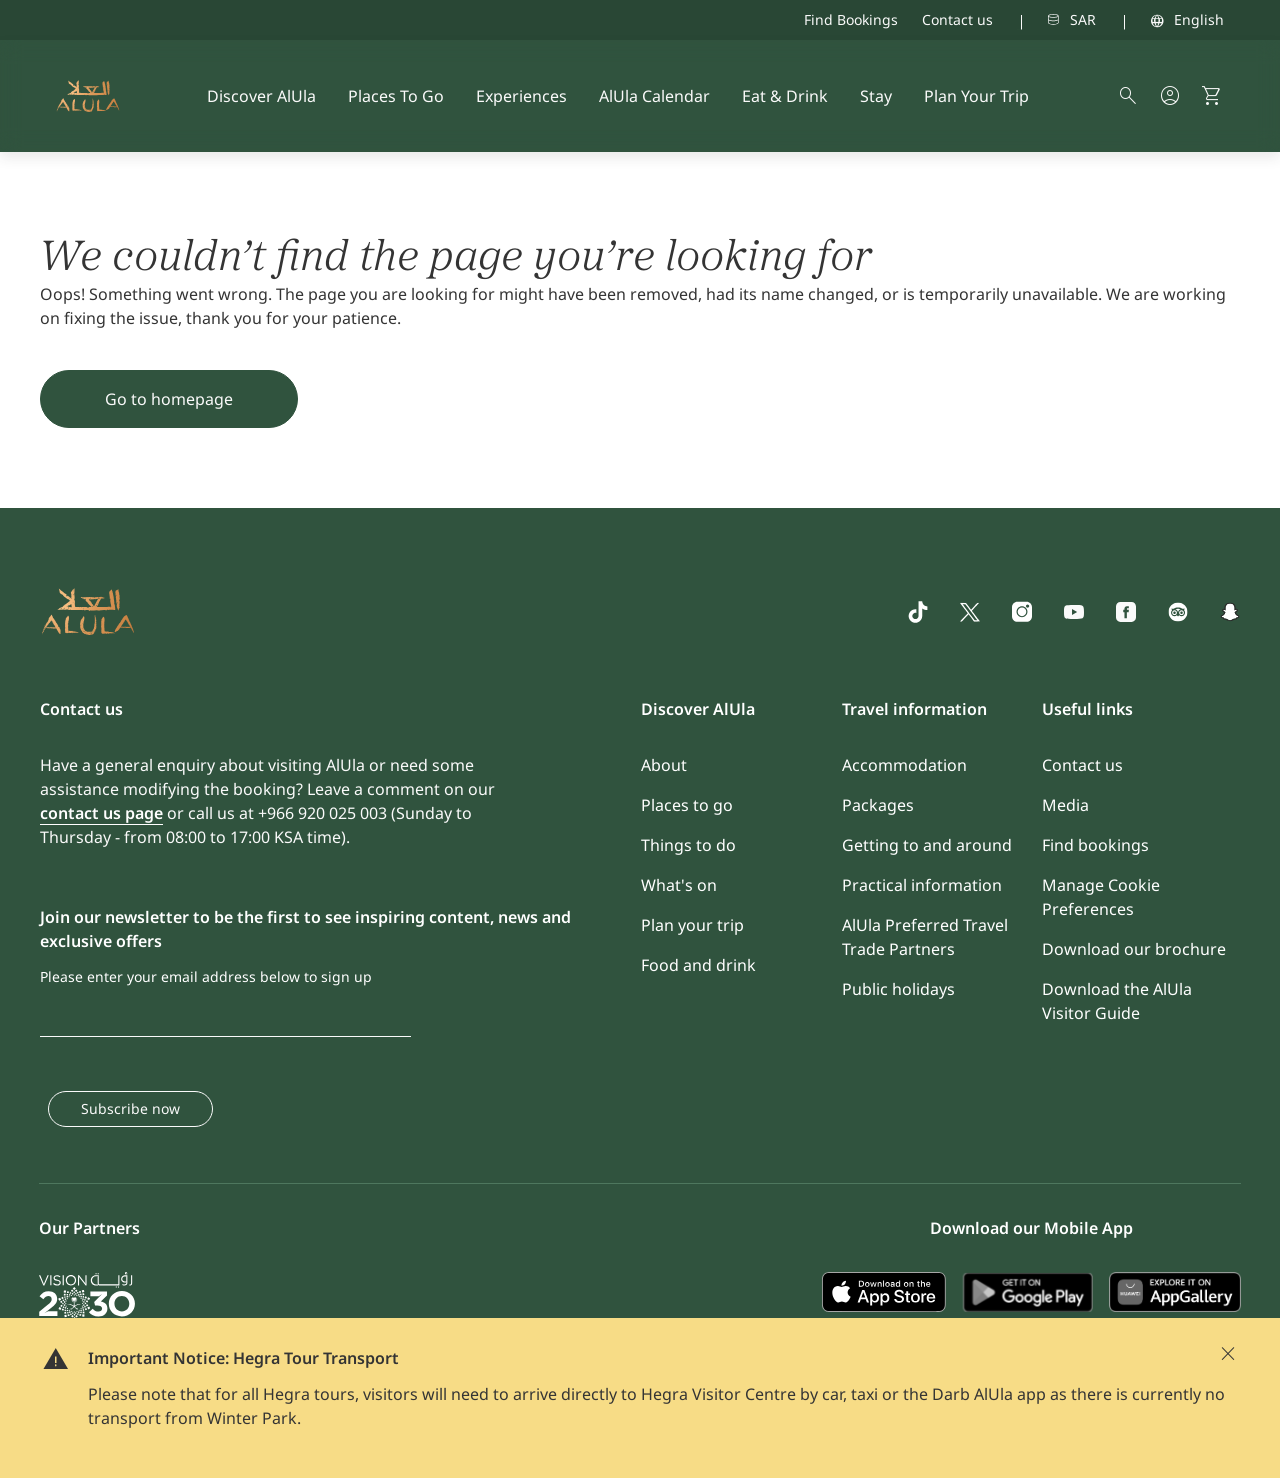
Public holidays (898, 989)
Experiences (521, 96)
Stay (876, 96)
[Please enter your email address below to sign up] (225, 1015)
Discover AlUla (261, 96)
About (664, 765)
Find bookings (1095, 845)
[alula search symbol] (1128, 96)
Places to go (687, 805)
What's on (679, 885)
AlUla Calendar (654, 96)
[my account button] (1170, 96)
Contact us (957, 19)
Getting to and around (927, 845)
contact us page (101, 813)
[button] (1212, 96)
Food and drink (698, 965)
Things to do (688, 845)
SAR (1083, 19)
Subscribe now (130, 1108)
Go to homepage (169, 399)
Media (1065, 805)
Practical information (922, 885)
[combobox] (1044, 20)
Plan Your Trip (976, 96)
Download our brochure (1134, 949)
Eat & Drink (785, 96)
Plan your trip (692, 925)
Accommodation (904, 765)
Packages (878, 805)
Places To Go (396, 96)
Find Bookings (851, 19)
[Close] (1228, 1354)
